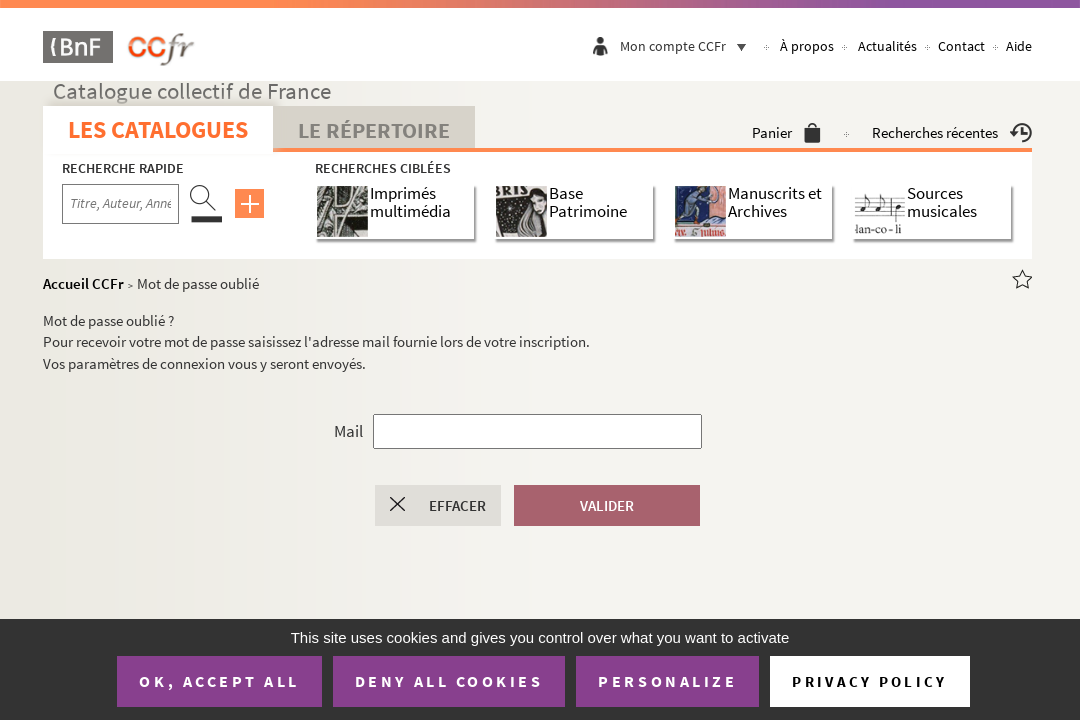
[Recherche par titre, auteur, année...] (120, 204)
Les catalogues (158, 129)
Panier (786, 132)
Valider (607, 505)
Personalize (667, 681)
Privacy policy (869, 681)
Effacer (457, 505)
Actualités (887, 46)
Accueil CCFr (83, 283)
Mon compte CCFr (688, 46)
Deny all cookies (449, 681)
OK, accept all (219, 681)
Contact (961, 46)
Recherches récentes (952, 132)
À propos (807, 46)
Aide (1019, 46)
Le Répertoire (374, 130)
